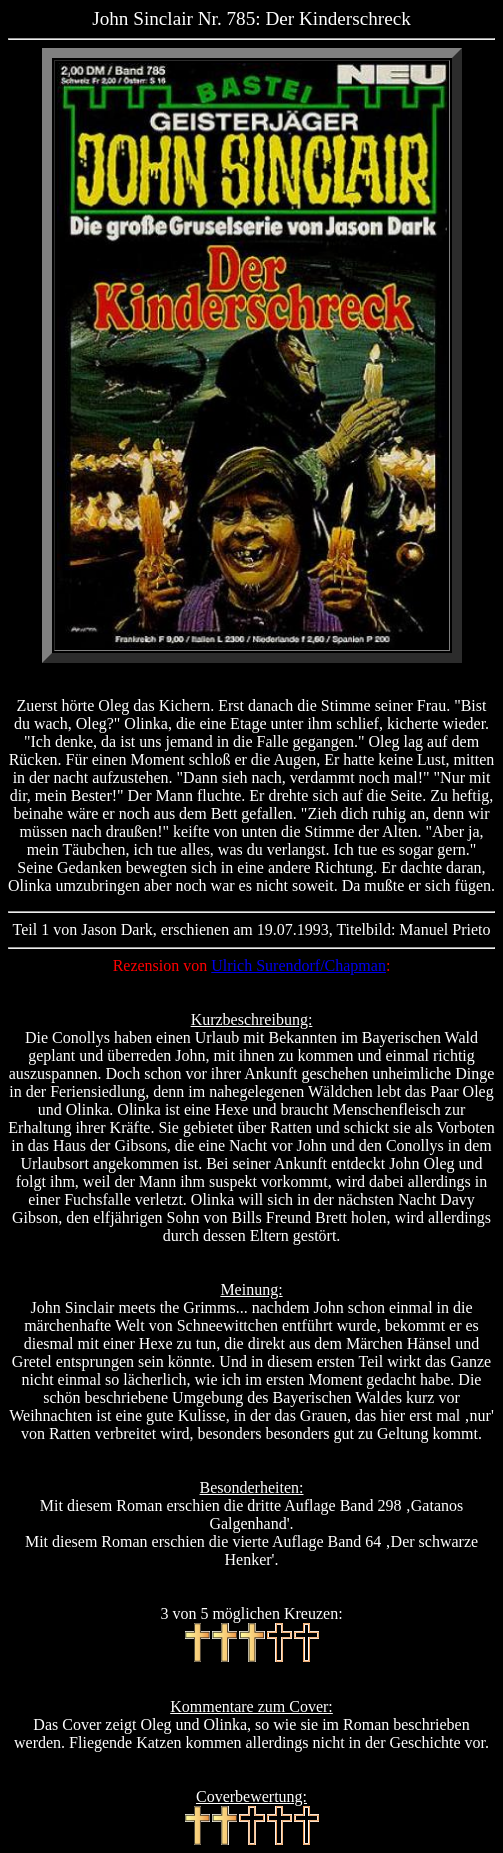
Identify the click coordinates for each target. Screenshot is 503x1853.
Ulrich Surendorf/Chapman (298, 965)
